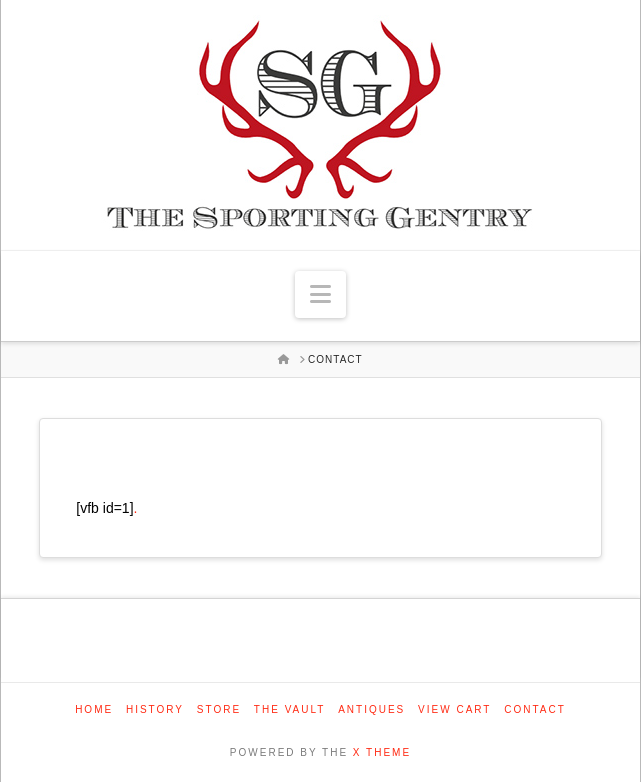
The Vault (290, 709)
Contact (535, 709)
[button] (320, 294)
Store (219, 709)
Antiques (371, 709)
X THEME (382, 752)
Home (94, 709)
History (155, 709)
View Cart (454, 709)
